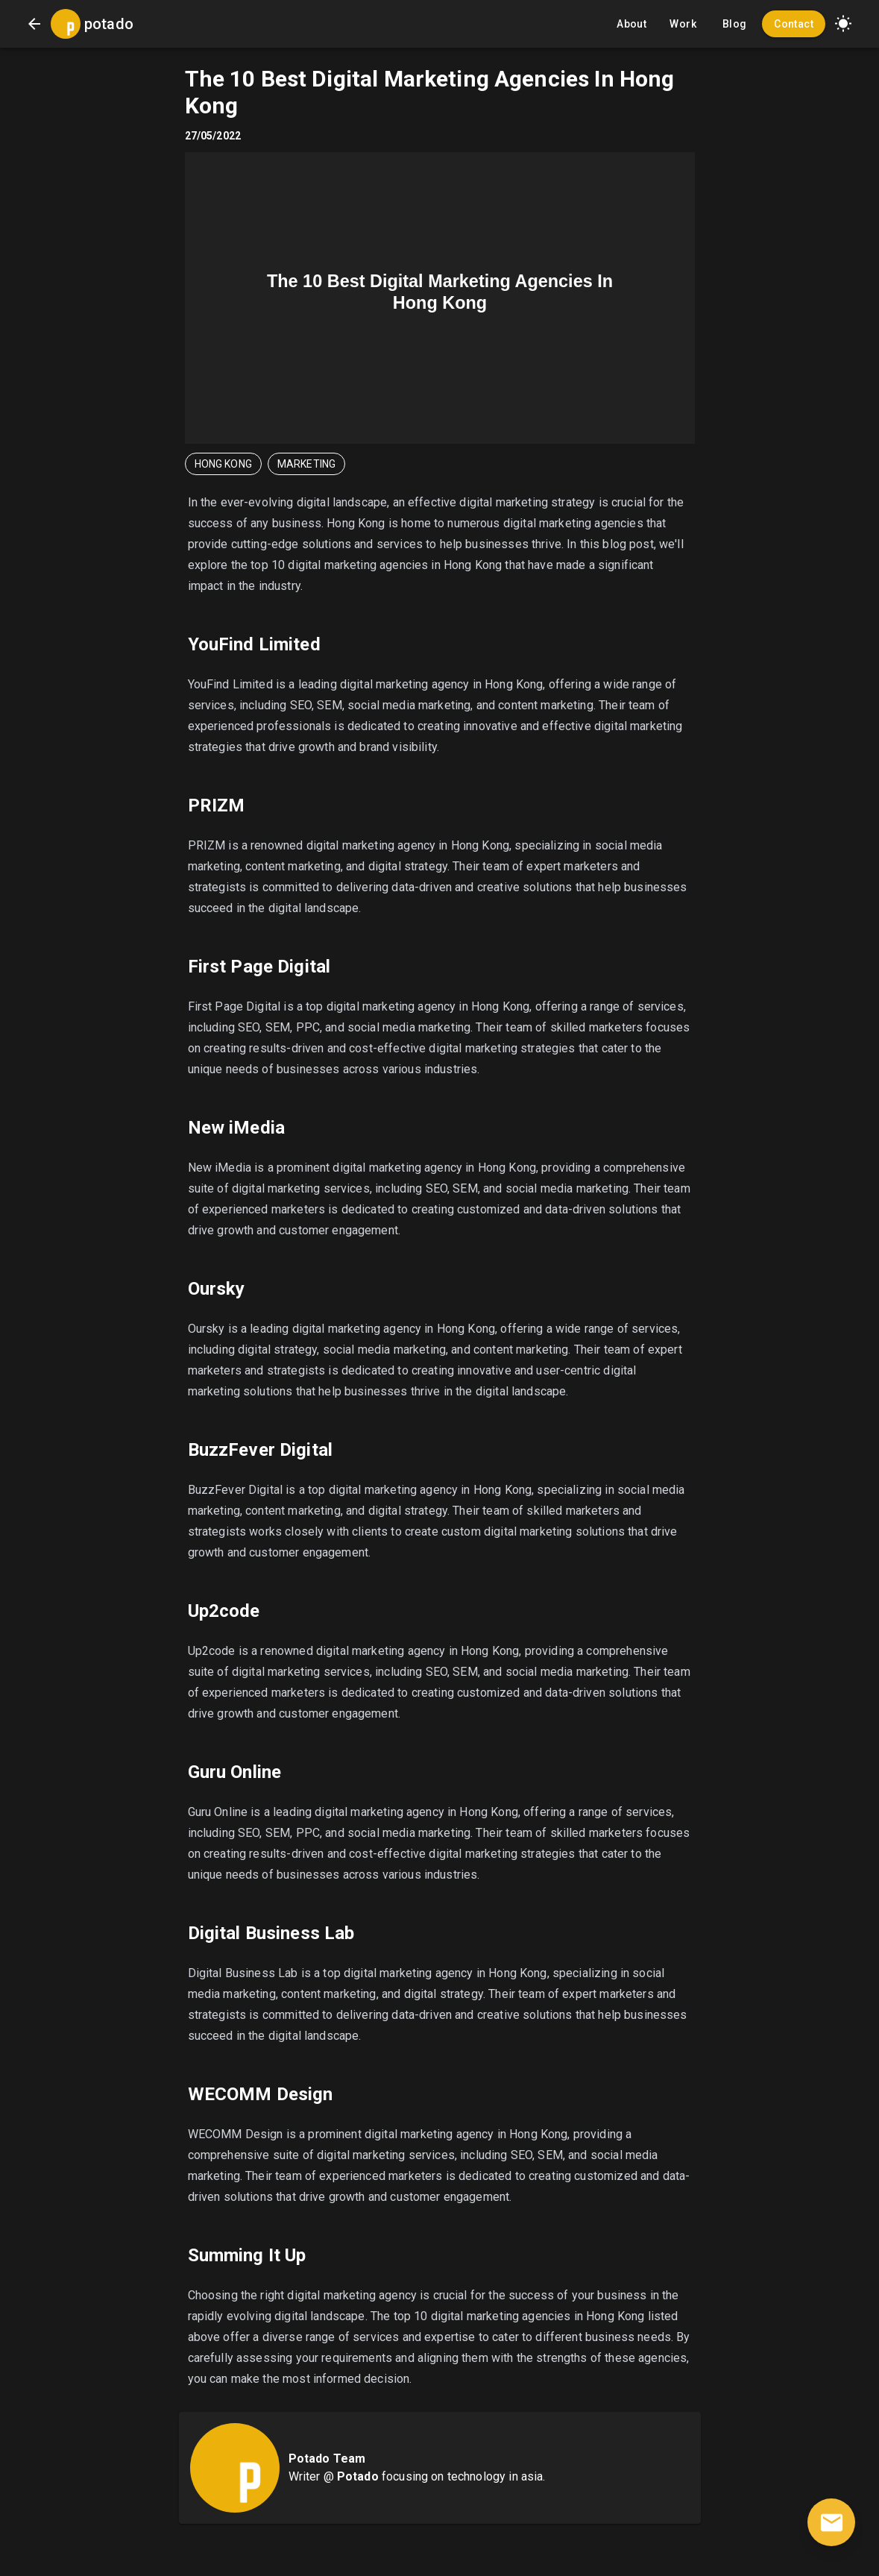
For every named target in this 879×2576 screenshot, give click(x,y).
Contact (793, 24)
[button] (843, 24)
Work (683, 24)
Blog (734, 24)
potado (108, 24)
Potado (358, 2476)
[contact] (831, 2522)
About (631, 24)
